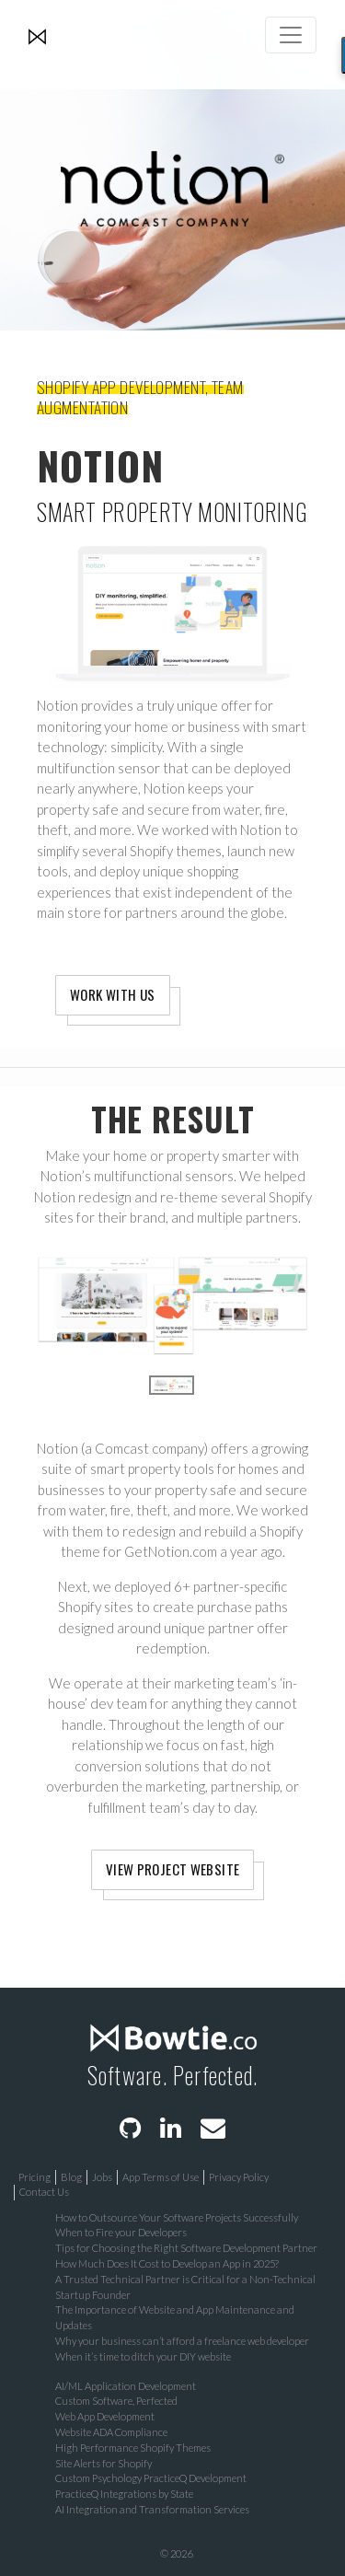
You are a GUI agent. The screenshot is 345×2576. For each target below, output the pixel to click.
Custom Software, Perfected (116, 2401)
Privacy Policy (239, 2177)
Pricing (34, 2177)
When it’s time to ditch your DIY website (143, 2356)
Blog (71, 2177)
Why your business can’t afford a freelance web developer (182, 2341)
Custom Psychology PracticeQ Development (151, 2478)
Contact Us (44, 2192)
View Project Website (173, 1869)
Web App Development (105, 2416)
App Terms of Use (160, 2177)
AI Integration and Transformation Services (152, 2509)
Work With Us (112, 994)
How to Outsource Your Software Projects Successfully (176, 2217)
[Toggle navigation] (290, 35)
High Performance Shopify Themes (133, 2448)
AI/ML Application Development (125, 2386)
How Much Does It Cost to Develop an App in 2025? (167, 2263)
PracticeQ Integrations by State (124, 2494)
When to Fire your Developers (121, 2232)
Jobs (102, 2177)
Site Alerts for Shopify (103, 2463)
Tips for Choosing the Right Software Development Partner (186, 2248)
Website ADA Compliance (111, 2432)
